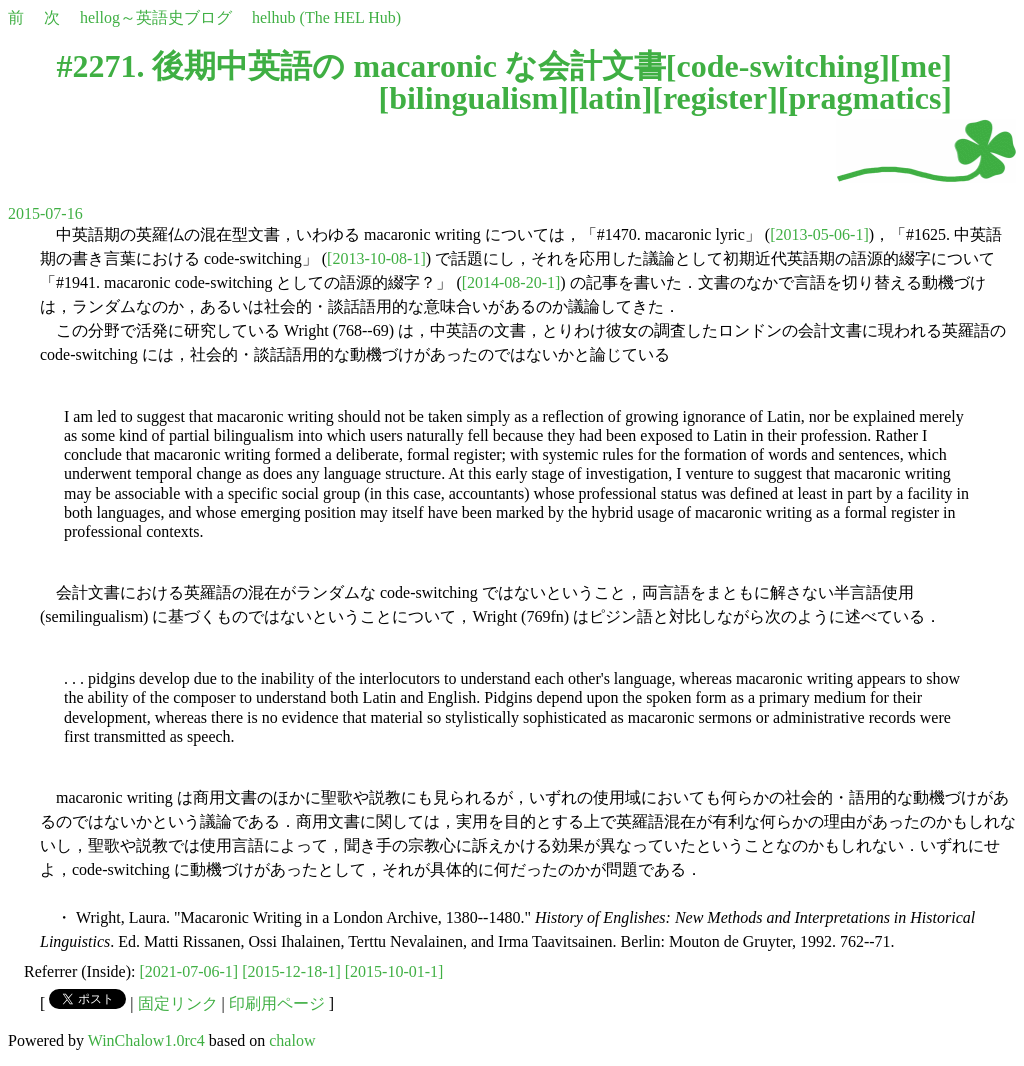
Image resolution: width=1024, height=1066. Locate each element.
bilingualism (473, 98)
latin (610, 98)
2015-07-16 (45, 213)
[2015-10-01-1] (394, 971)
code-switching (778, 66)
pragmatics (864, 98)
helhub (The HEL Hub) (326, 17)
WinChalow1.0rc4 (146, 1040)
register (715, 98)
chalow (292, 1040)
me (920, 66)
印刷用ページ (277, 1003)
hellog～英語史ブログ (156, 17)
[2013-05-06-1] (819, 234)
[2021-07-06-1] (189, 971)
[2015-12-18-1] (291, 971)
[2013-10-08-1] (376, 258)
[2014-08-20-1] (511, 282)
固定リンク (178, 1003)
